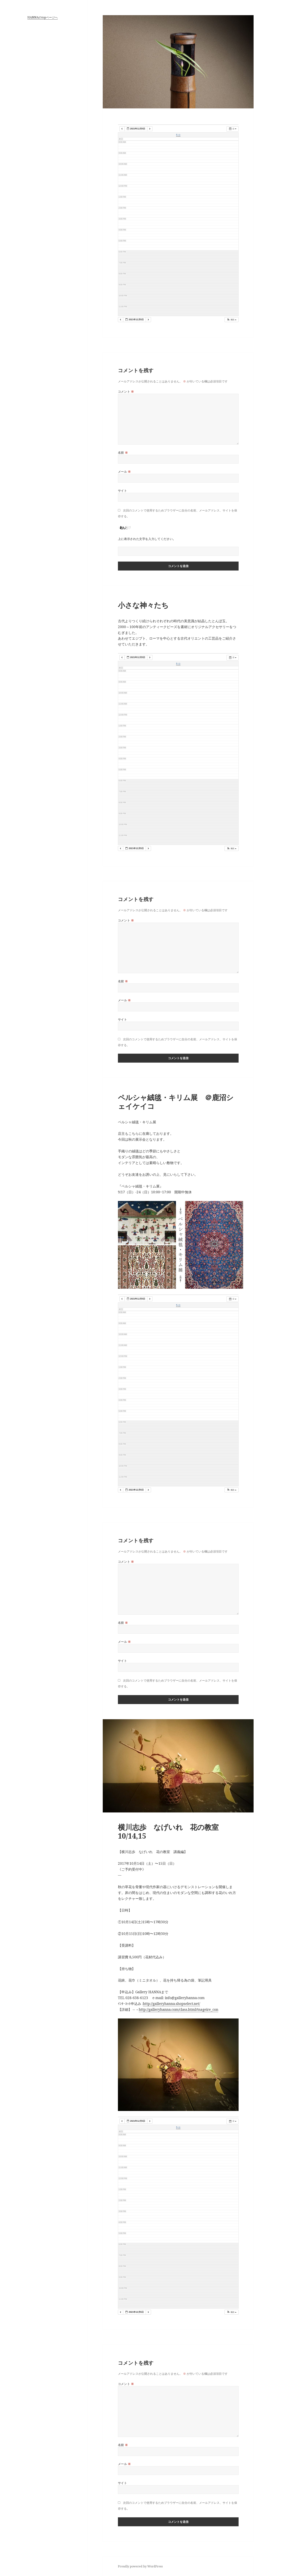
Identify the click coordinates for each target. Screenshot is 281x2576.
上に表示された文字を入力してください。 (147, 539)
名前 (123, 453)
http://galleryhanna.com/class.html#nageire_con (178, 2009)
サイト (122, 491)
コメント (126, 392)
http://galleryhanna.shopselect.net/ (171, 2003)
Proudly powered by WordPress (140, 2566)
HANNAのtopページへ (42, 17)
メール (124, 472)
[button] (231, 319)
